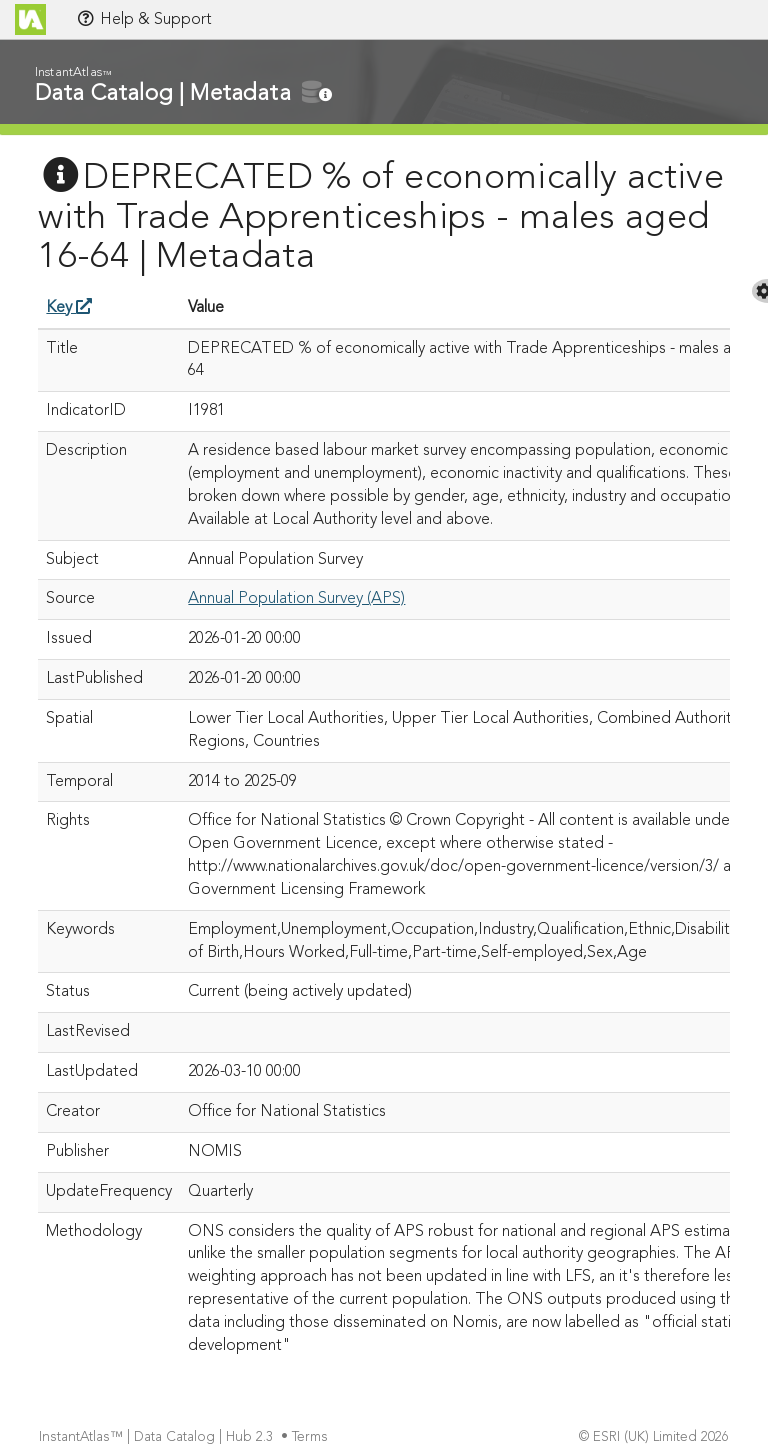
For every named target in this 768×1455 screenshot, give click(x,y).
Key (69, 308)
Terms (312, 1437)
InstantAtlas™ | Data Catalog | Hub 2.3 (158, 1437)
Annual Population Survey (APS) (296, 599)
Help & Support (144, 19)
